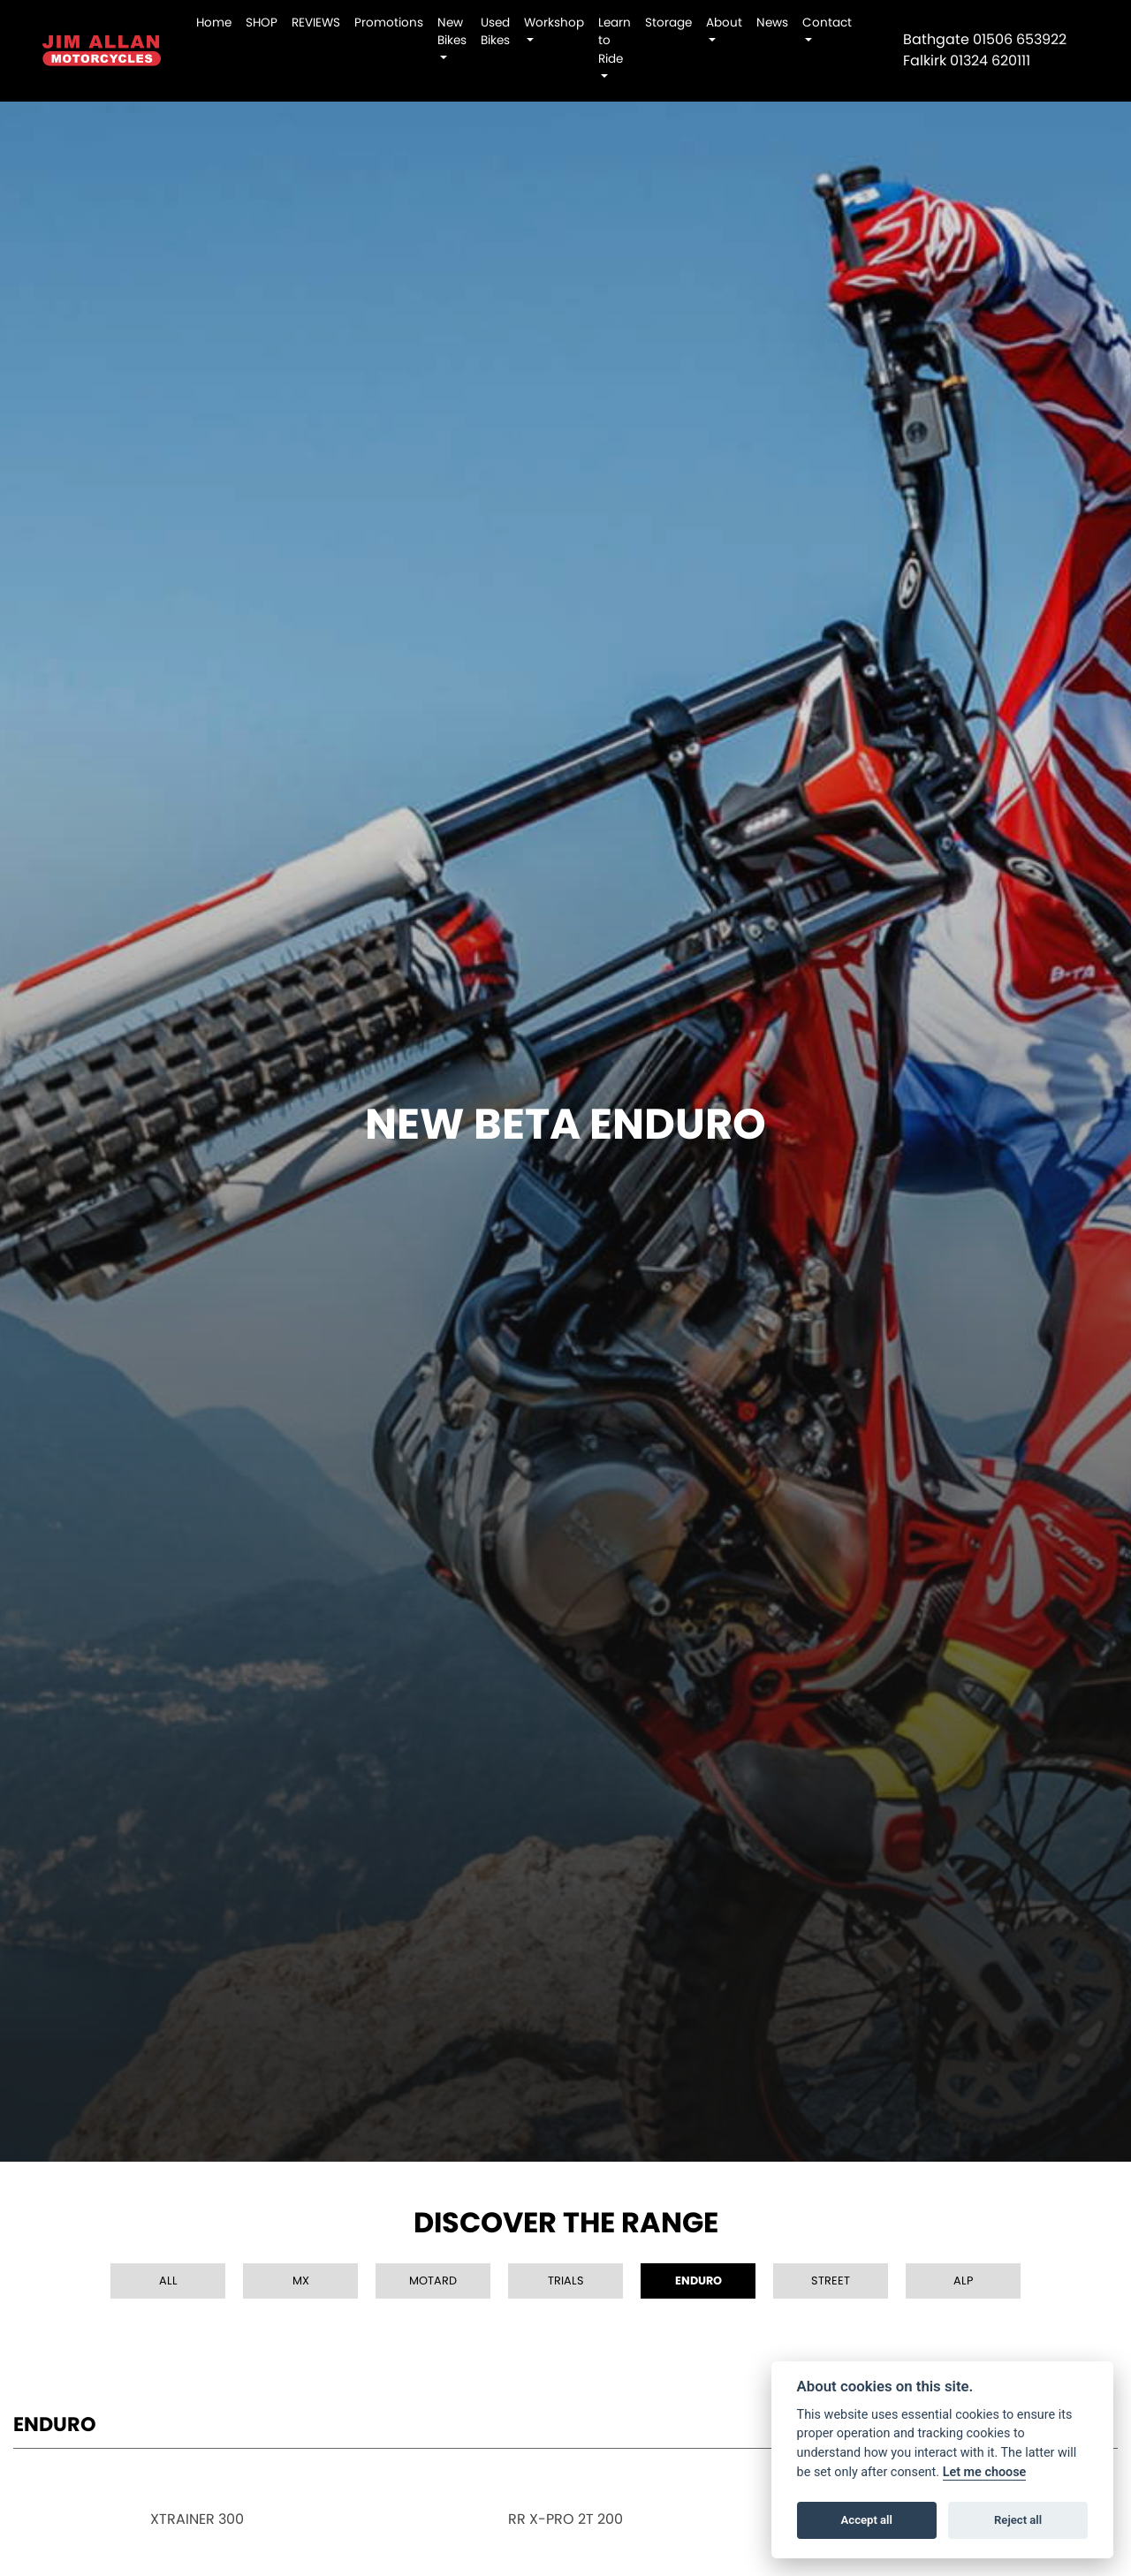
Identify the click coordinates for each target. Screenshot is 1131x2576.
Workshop (554, 22)
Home (214, 22)
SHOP (261, 22)
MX (300, 2280)
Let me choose (985, 2472)
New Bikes (452, 31)
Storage (668, 22)
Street (830, 2280)
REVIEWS (316, 22)
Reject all (1018, 2520)
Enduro (698, 2280)
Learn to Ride (614, 40)
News (772, 22)
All (168, 2280)
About (724, 22)
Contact (827, 22)
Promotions (388, 22)
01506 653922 (1019, 39)
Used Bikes (495, 31)
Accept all (866, 2520)
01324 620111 (990, 60)
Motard (433, 2280)
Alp (963, 2280)
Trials (566, 2280)
